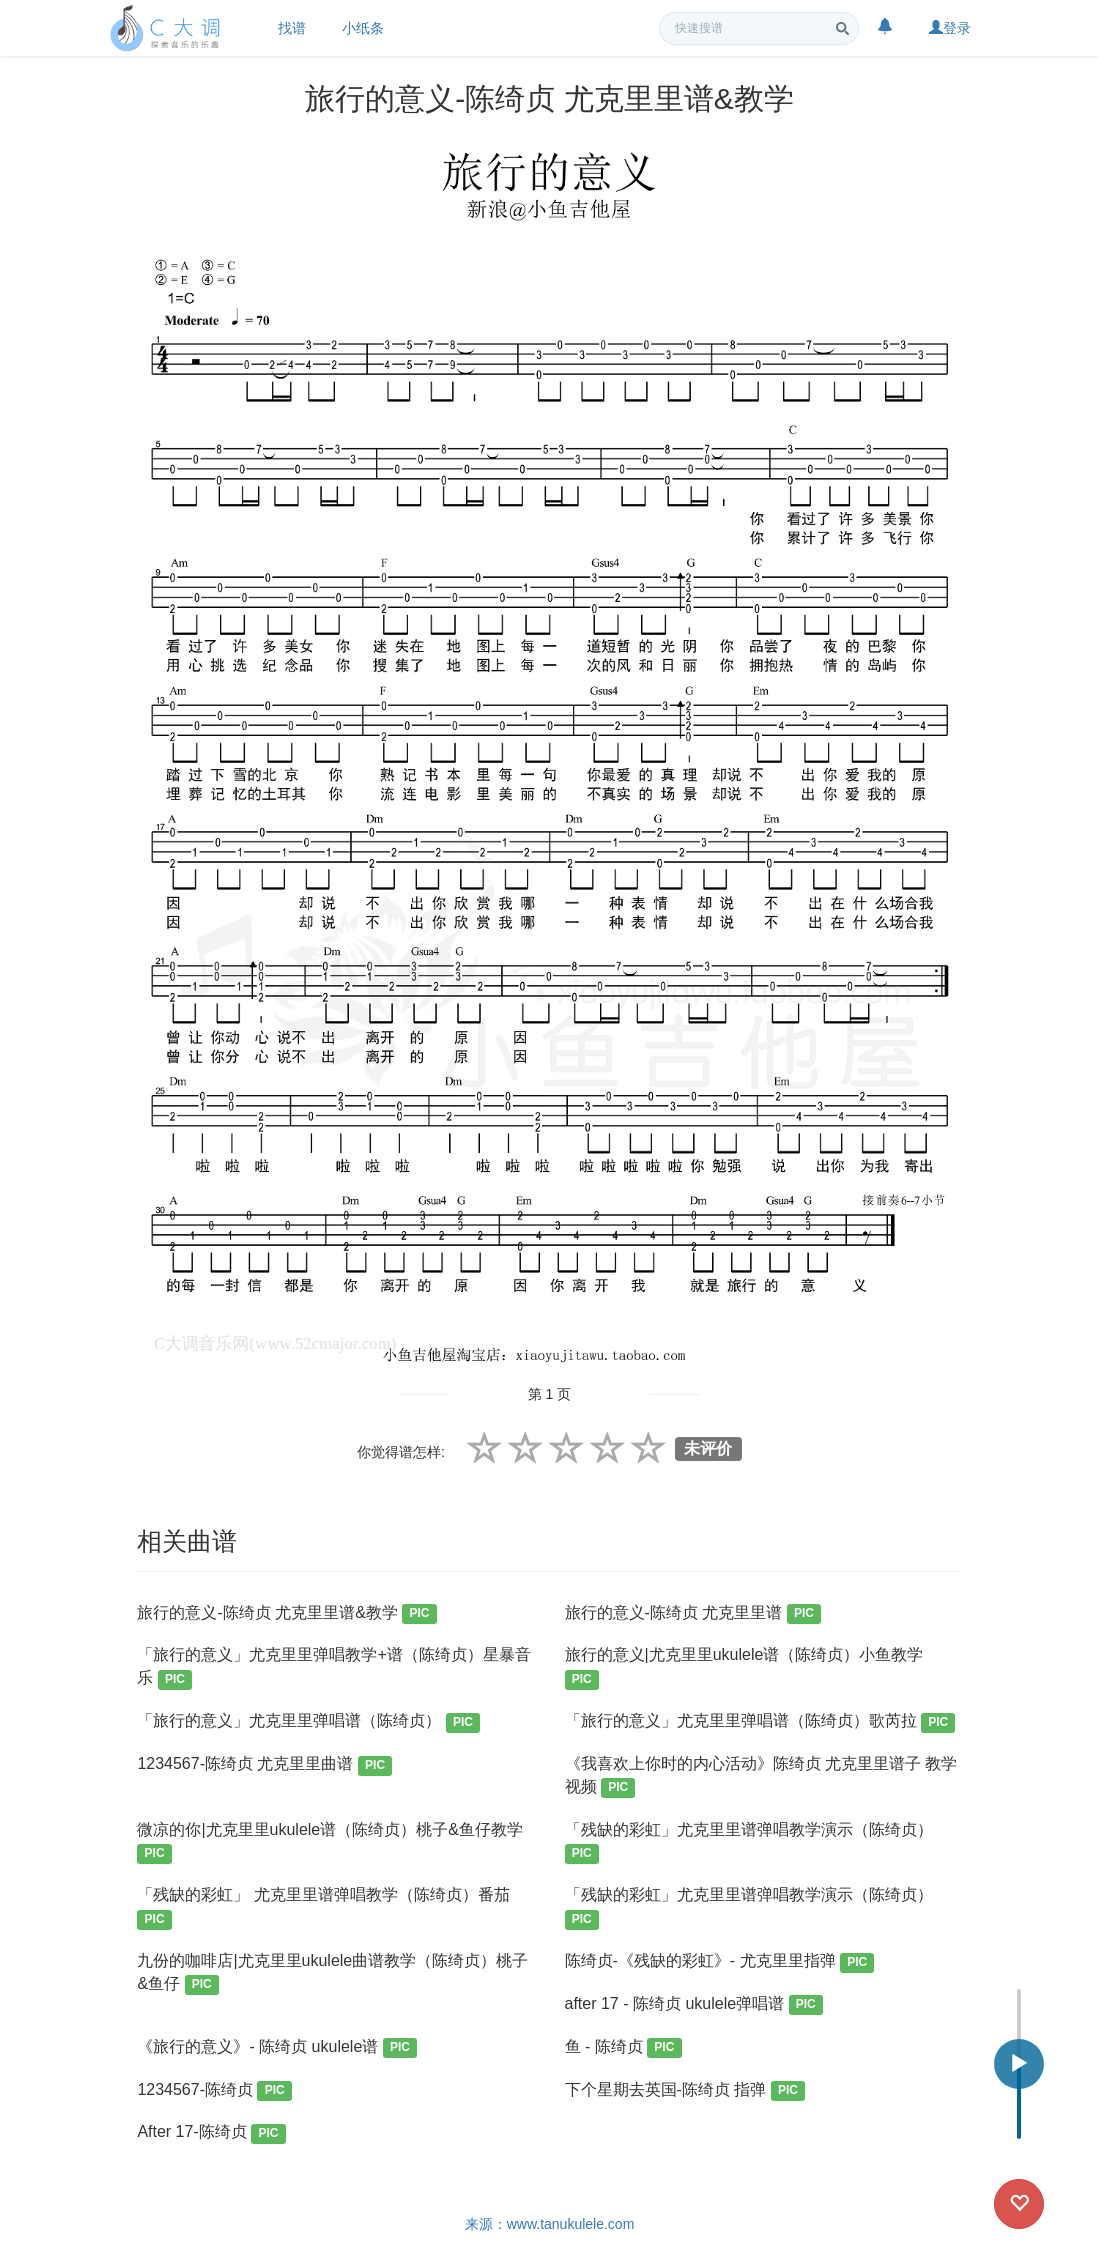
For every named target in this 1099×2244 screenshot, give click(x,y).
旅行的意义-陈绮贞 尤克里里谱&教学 (286, 1614)
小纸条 (363, 28)
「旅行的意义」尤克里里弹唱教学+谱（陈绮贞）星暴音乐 (333, 1667)
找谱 (292, 28)
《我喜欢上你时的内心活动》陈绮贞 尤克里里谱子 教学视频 (761, 1776)
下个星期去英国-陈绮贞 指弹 (685, 2091)
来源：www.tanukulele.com (550, 2224)
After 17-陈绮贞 (211, 2133)
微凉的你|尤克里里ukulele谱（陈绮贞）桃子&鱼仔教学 (330, 1842)
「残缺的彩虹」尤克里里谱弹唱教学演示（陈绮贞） (749, 1842)
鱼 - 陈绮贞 (623, 2048)
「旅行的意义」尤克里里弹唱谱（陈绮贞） (308, 1722)
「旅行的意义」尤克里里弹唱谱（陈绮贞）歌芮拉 (760, 1722)
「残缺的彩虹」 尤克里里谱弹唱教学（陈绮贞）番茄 (323, 1907)
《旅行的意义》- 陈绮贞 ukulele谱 (277, 2048)
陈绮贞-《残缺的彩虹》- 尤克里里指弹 (720, 1962)
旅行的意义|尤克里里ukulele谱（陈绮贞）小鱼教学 (744, 1667)
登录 (950, 28)
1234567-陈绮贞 (214, 2091)
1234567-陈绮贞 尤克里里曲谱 (264, 1765)
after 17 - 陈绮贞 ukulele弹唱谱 (694, 2005)
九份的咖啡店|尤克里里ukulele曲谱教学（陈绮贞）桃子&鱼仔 (332, 1973)
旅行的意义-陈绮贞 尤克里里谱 (693, 1614)
